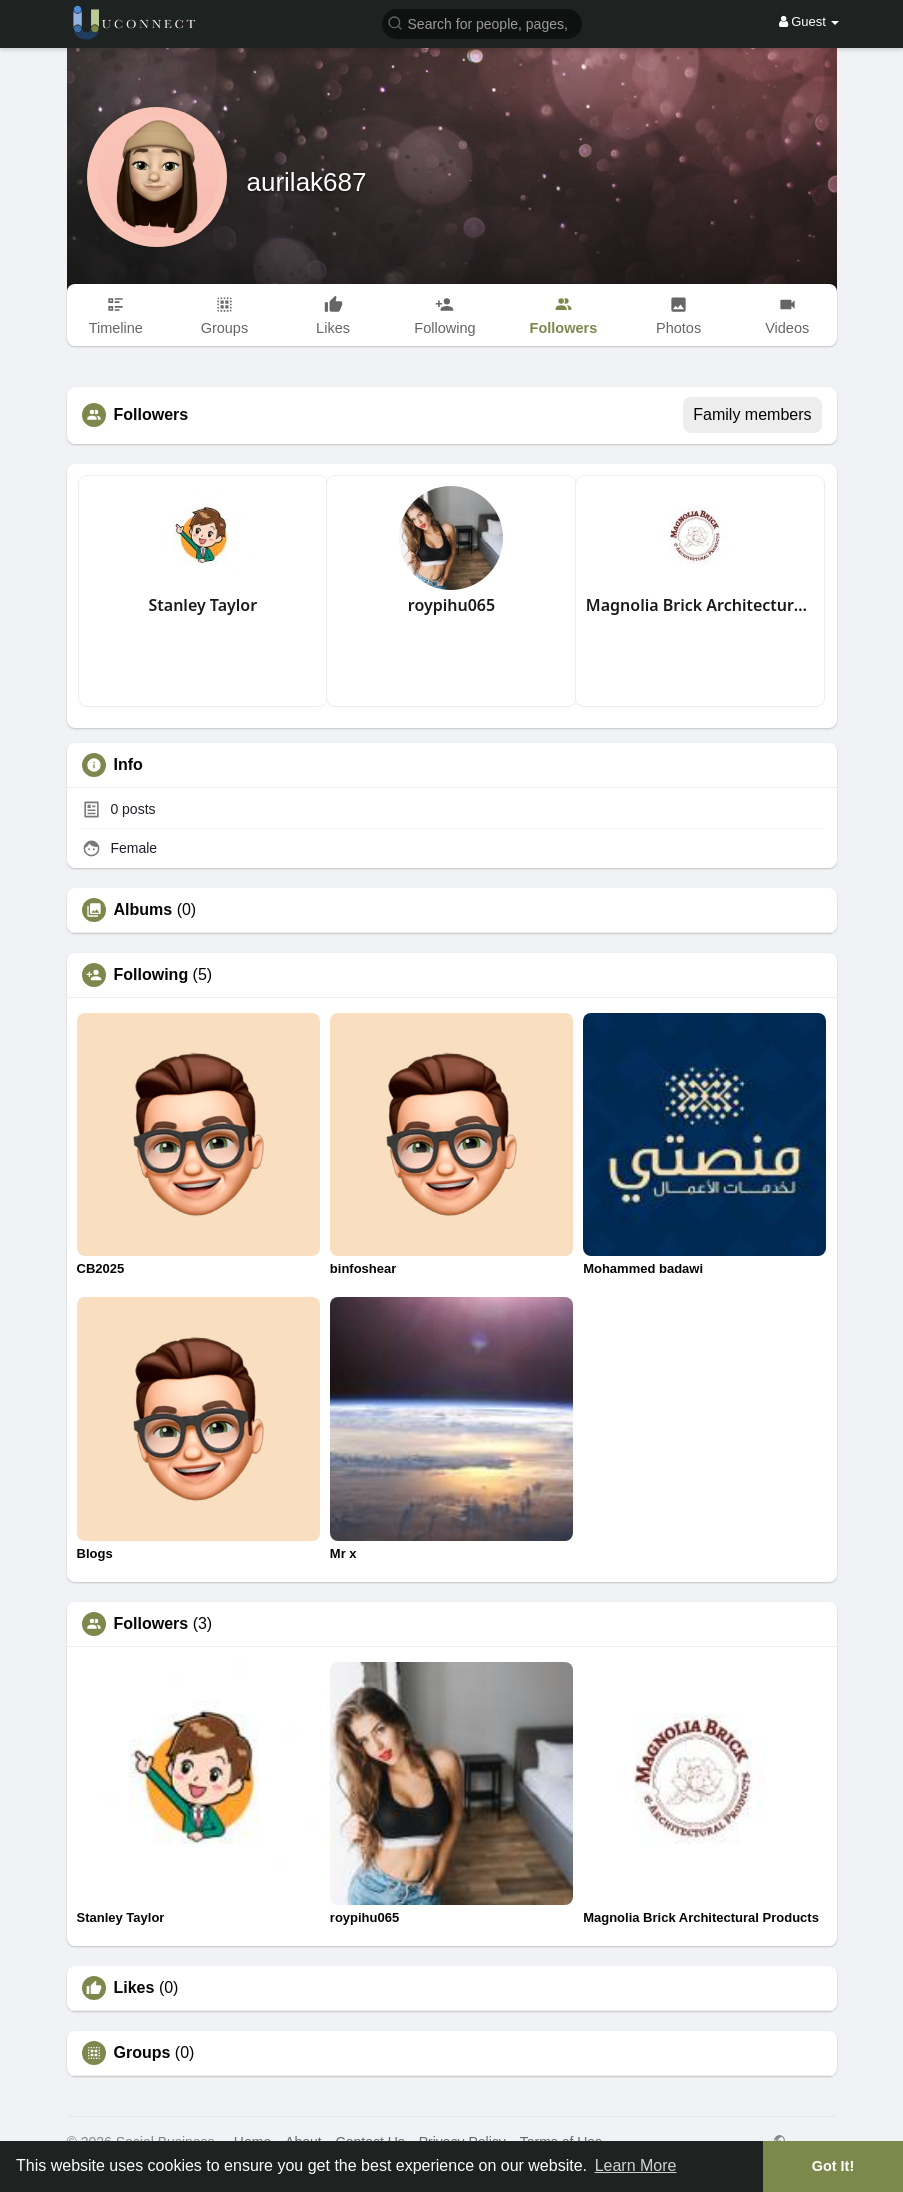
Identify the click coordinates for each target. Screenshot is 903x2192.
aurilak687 (307, 182)
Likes (134, 1988)
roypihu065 (451, 605)
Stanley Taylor (203, 605)
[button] (482, 22)
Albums (143, 910)
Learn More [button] (636, 2165)
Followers (151, 1624)
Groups (142, 2053)
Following (151, 975)
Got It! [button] (833, 2166)
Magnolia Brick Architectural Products (700, 605)
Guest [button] (809, 21)
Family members (752, 414)
